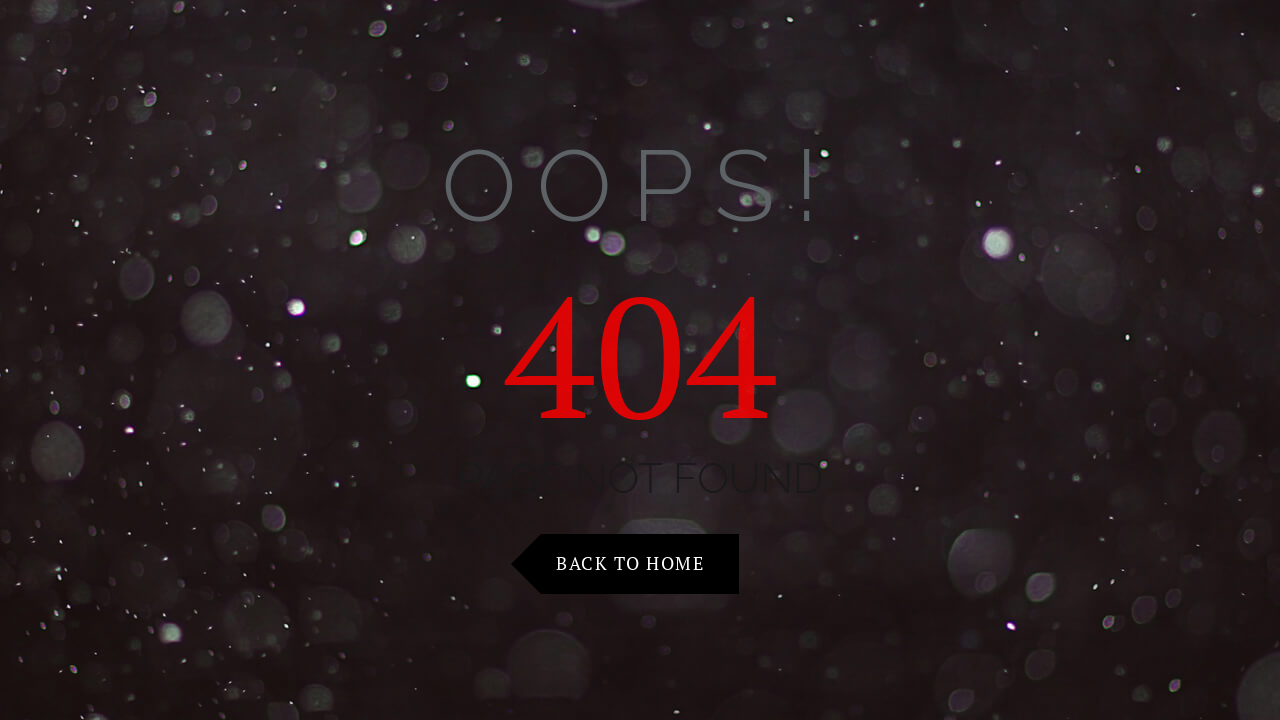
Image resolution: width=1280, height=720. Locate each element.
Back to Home (630, 563)
